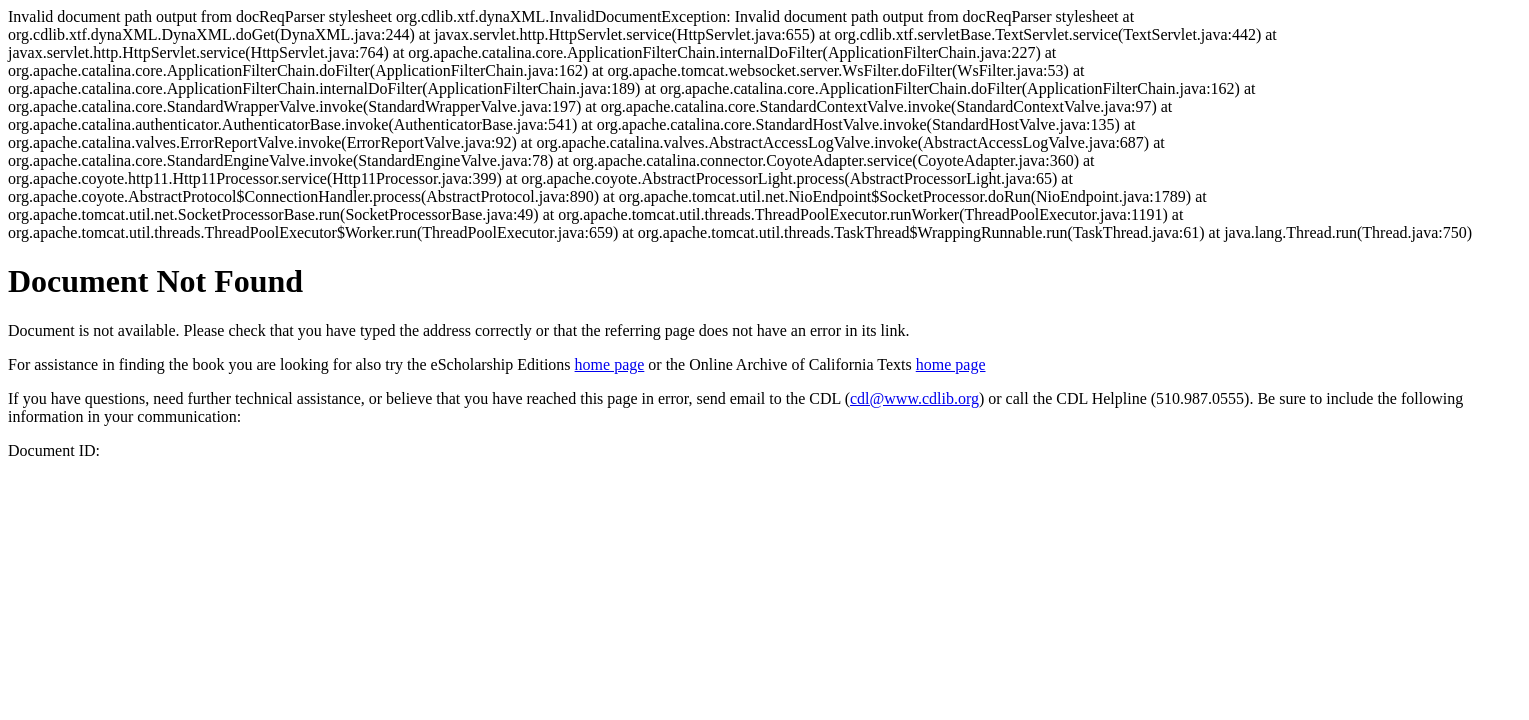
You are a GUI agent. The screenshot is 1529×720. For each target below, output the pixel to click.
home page (610, 364)
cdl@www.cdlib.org (914, 398)
